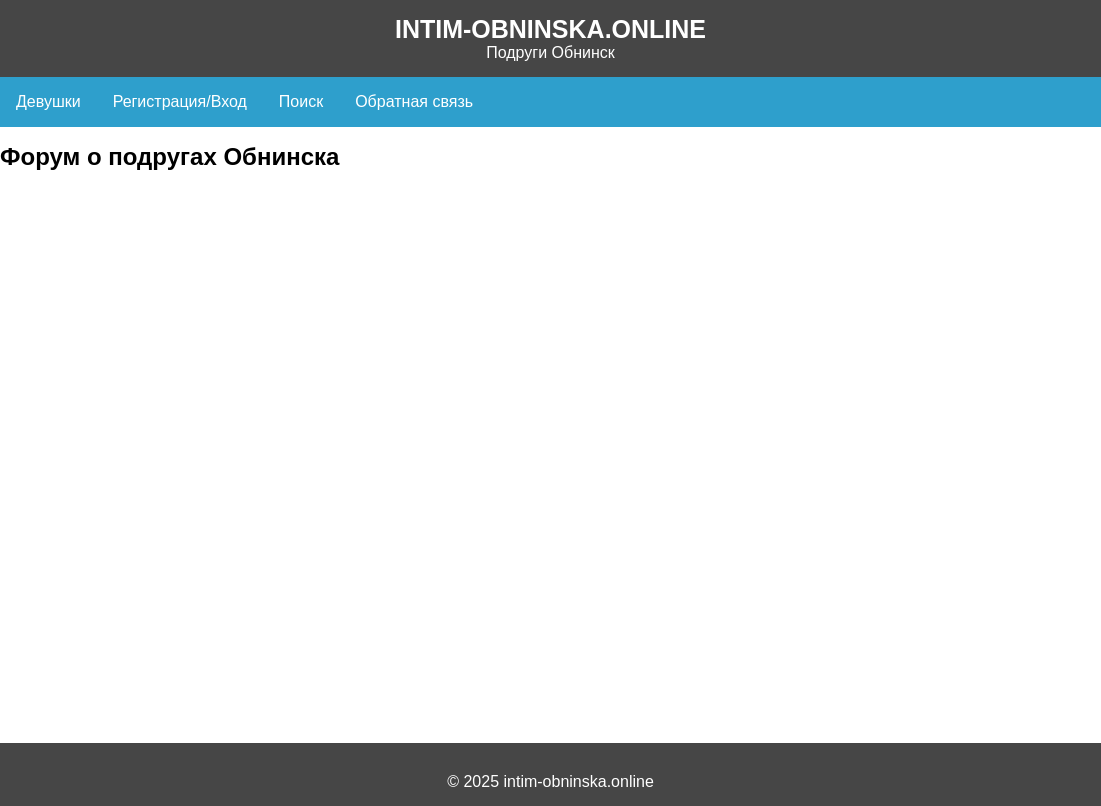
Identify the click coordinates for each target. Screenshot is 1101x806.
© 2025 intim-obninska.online (550, 781)
